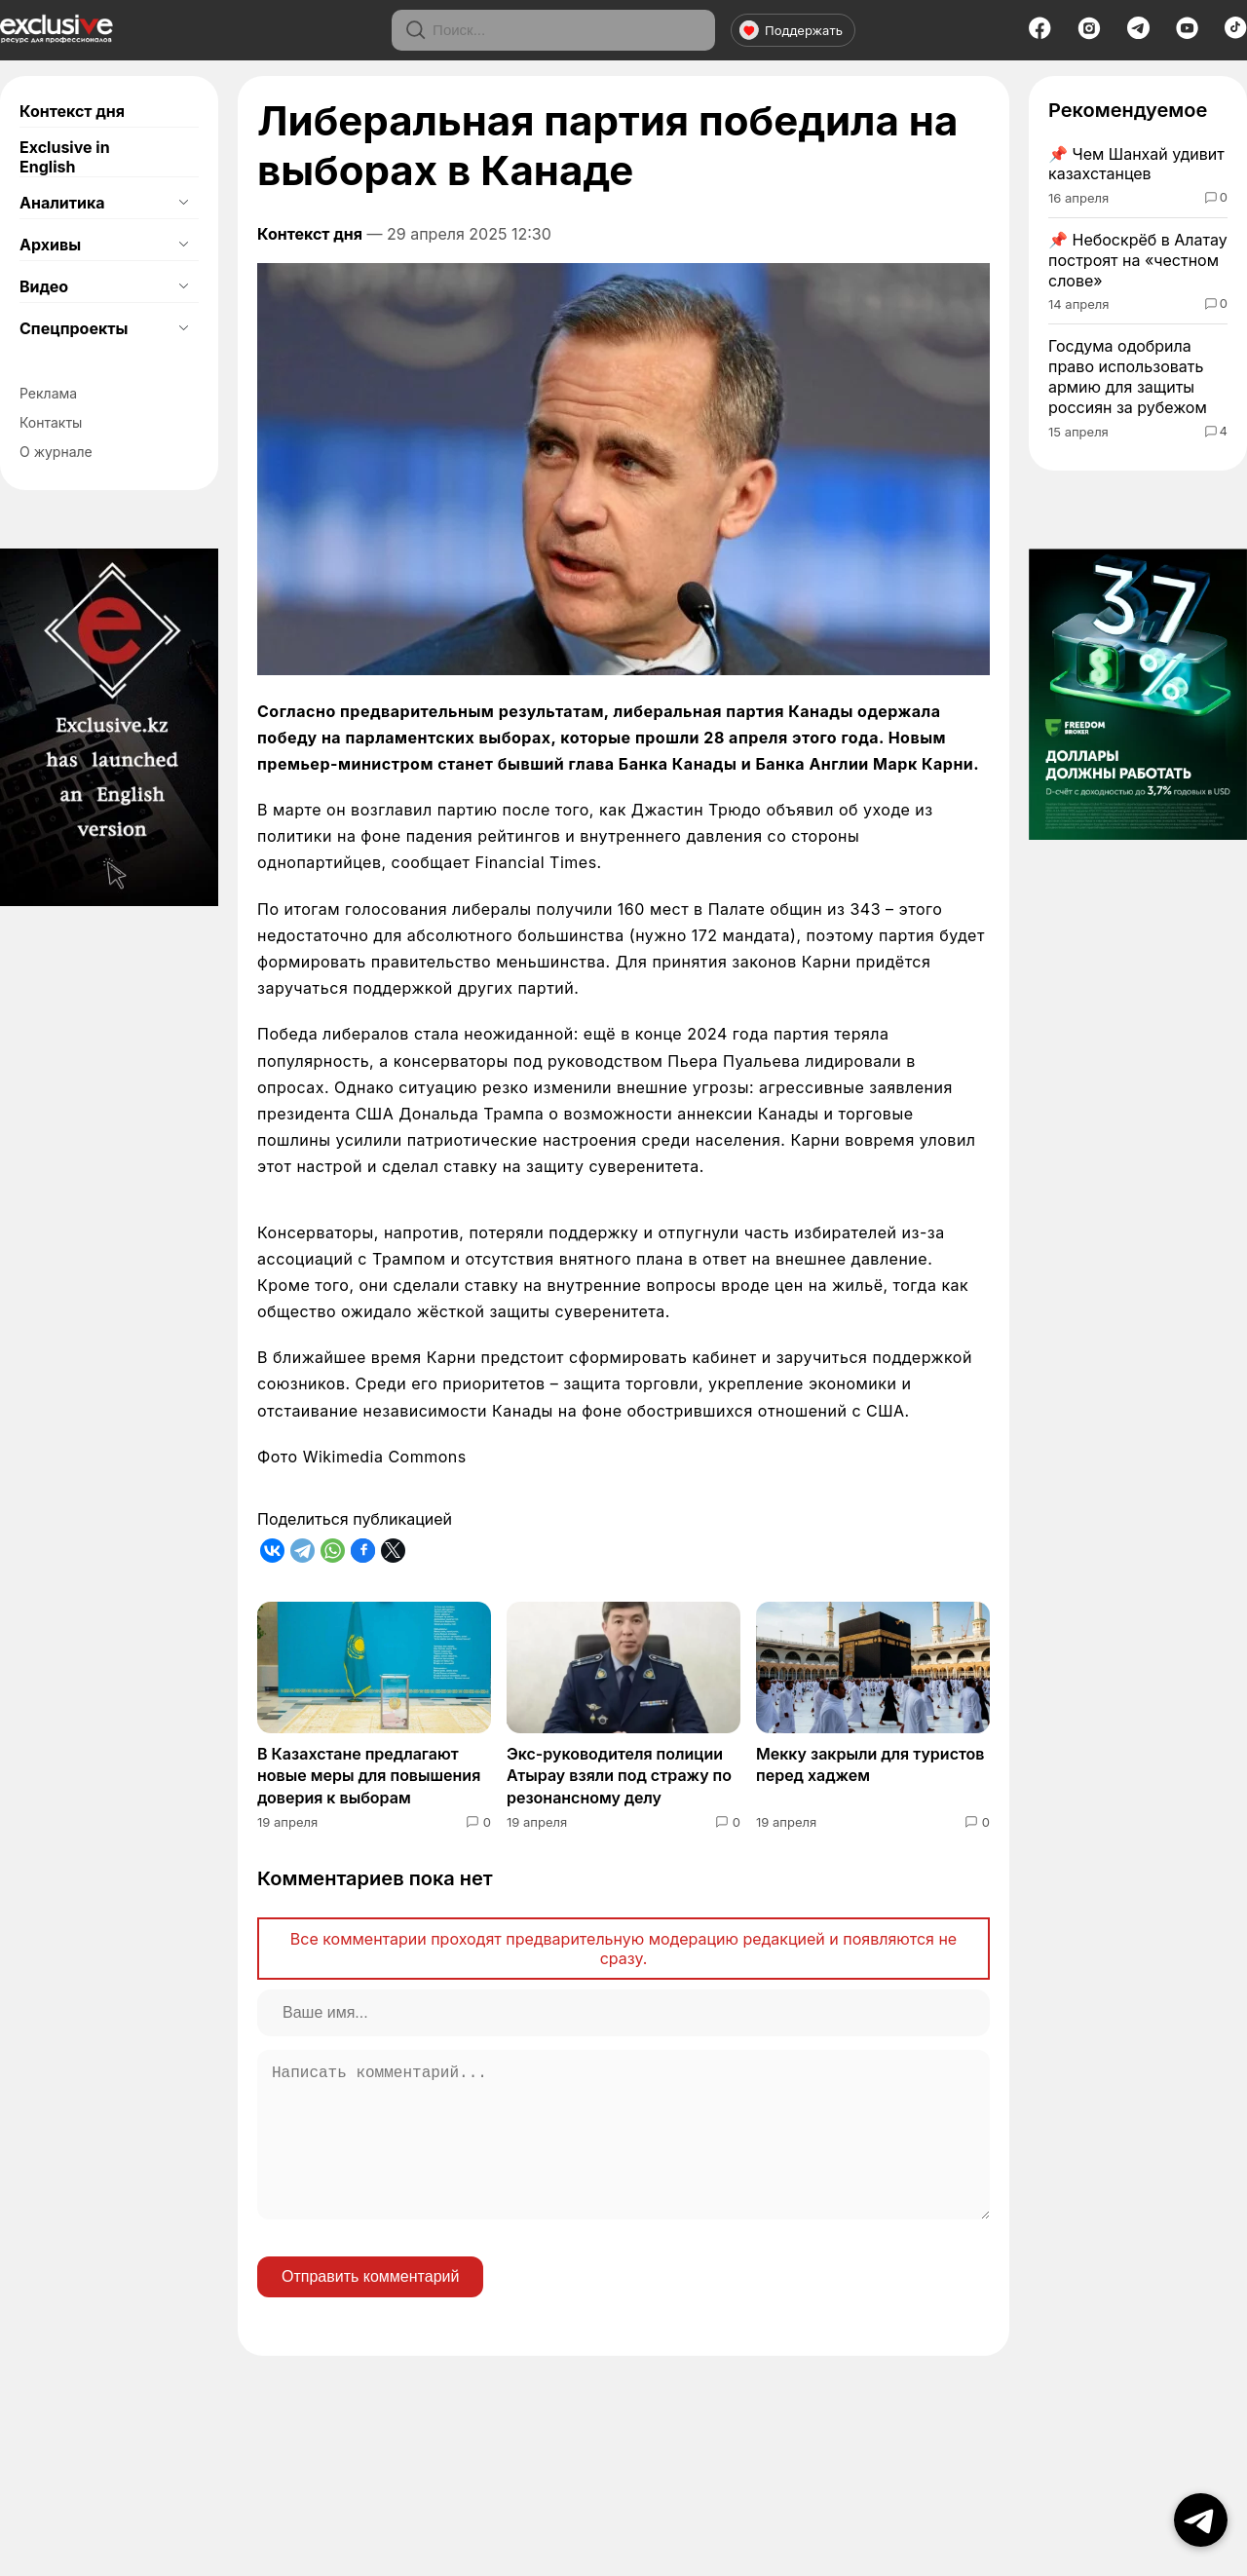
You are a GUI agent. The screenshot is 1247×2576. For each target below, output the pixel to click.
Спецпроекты (73, 328)
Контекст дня (72, 111)
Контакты (50, 422)
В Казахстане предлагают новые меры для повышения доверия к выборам (368, 1775)
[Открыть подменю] (183, 202)
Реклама (48, 393)
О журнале (56, 451)
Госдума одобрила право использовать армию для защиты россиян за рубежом (1127, 376)
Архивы (50, 244)
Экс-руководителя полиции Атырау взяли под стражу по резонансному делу (619, 1775)
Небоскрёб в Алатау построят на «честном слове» (1138, 260)
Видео (43, 286)
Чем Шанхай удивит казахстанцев (1136, 164)
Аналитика (62, 202)
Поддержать (791, 30)
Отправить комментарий (370, 2307)
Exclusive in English (64, 156)
